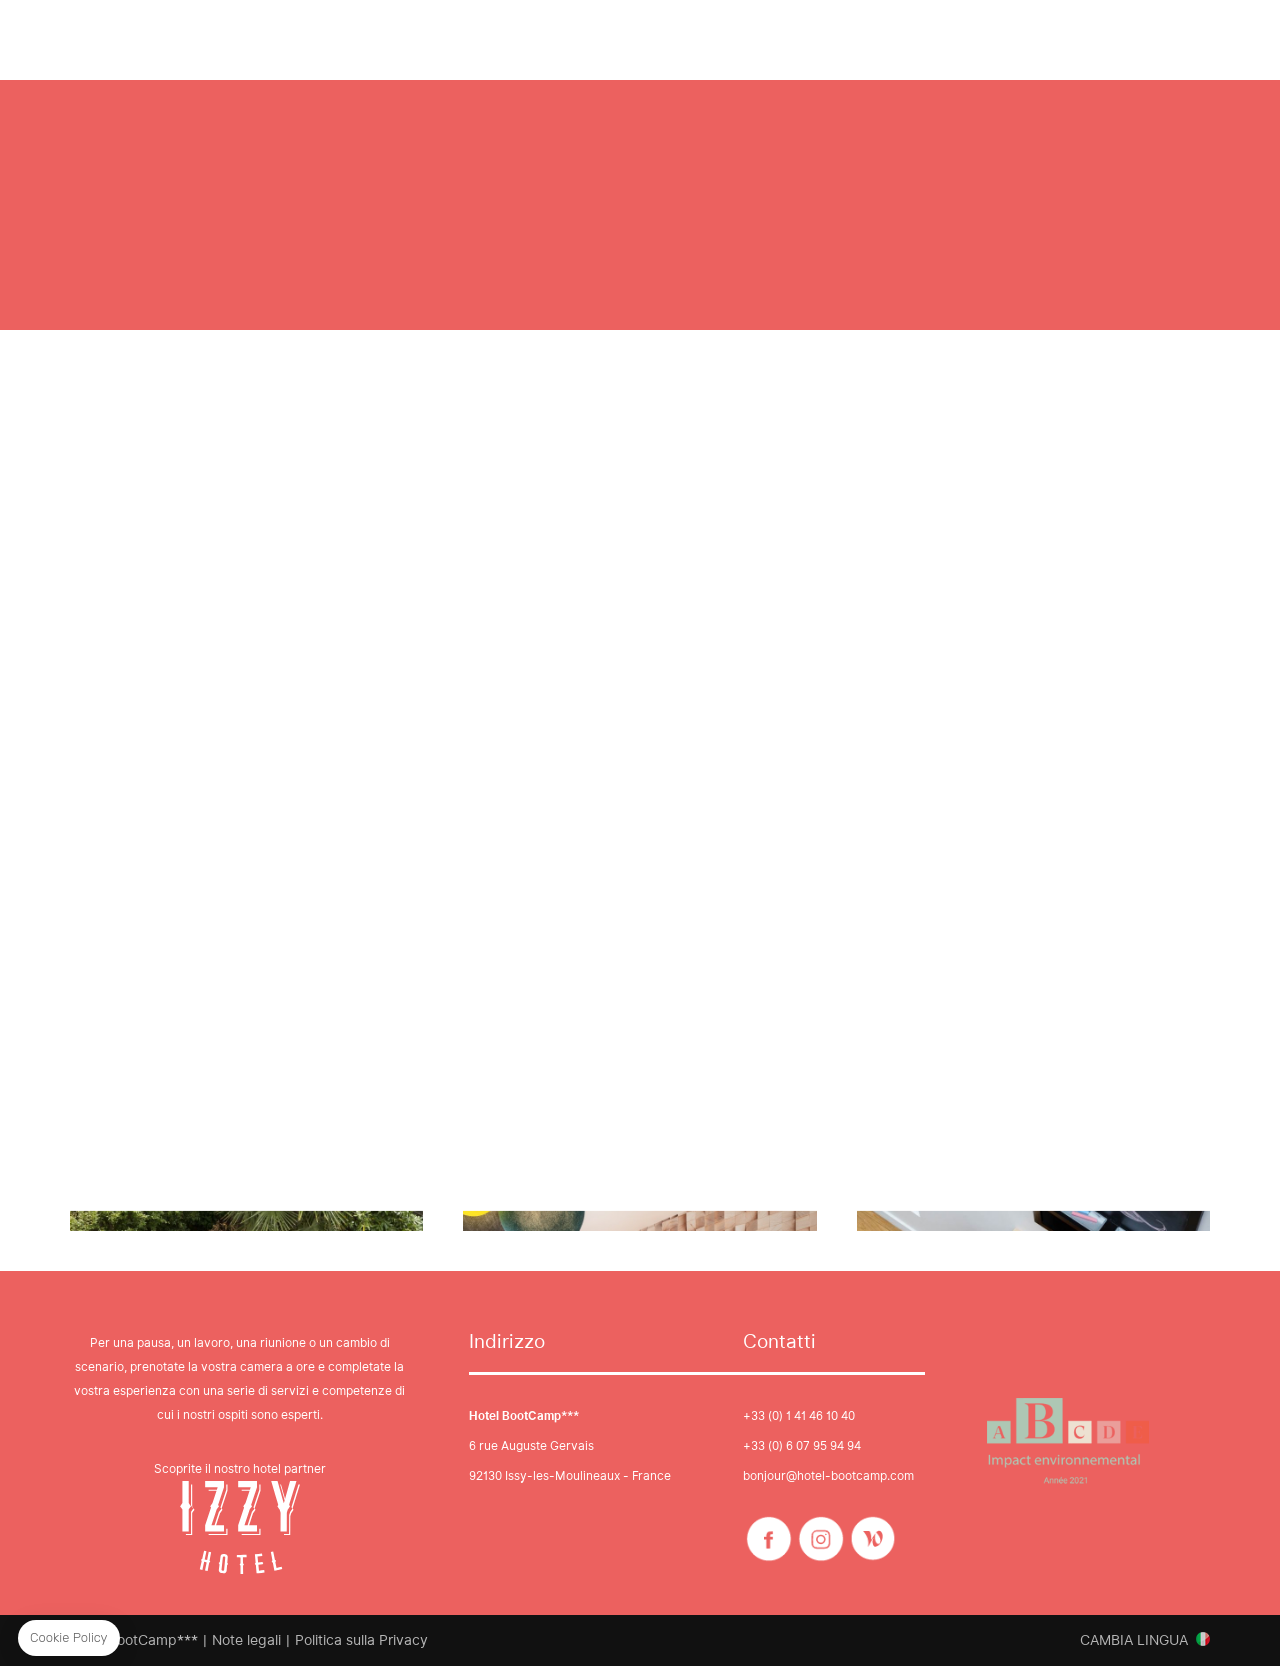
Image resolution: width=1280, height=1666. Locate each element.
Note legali (246, 1640)
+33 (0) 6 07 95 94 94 (802, 1445)
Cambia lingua (1134, 1640)
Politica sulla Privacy (361, 1640)
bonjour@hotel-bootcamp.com (828, 1475)
